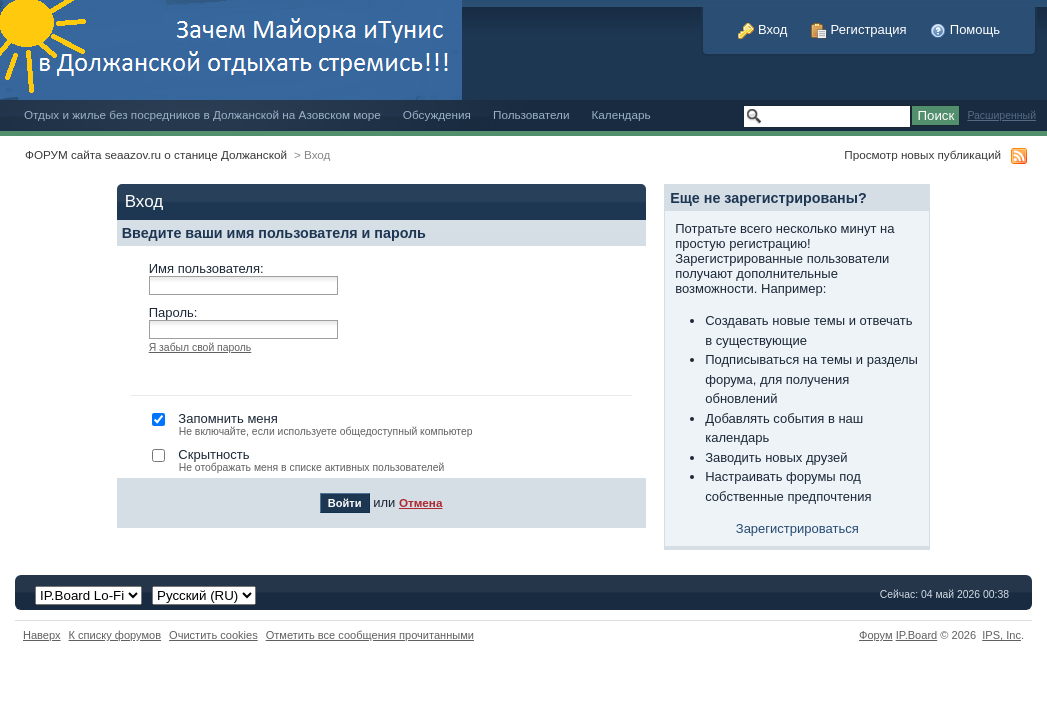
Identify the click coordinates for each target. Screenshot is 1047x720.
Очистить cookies (213, 635)
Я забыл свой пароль (200, 347)
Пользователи (531, 114)
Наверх (42, 635)
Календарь (620, 114)
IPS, (1001, 635)
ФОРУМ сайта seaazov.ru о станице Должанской (156, 154)
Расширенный (1001, 115)
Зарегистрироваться (797, 528)
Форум (876, 635)
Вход (762, 29)
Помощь (965, 29)
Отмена (421, 502)
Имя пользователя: (206, 268)
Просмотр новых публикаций (922, 154)
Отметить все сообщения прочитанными (370, 635)
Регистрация (859, 29)
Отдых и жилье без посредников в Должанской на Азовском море (202, 114)
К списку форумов (115, 635)
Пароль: (173, 312)
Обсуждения (437, 114)
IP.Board (917, 635)
